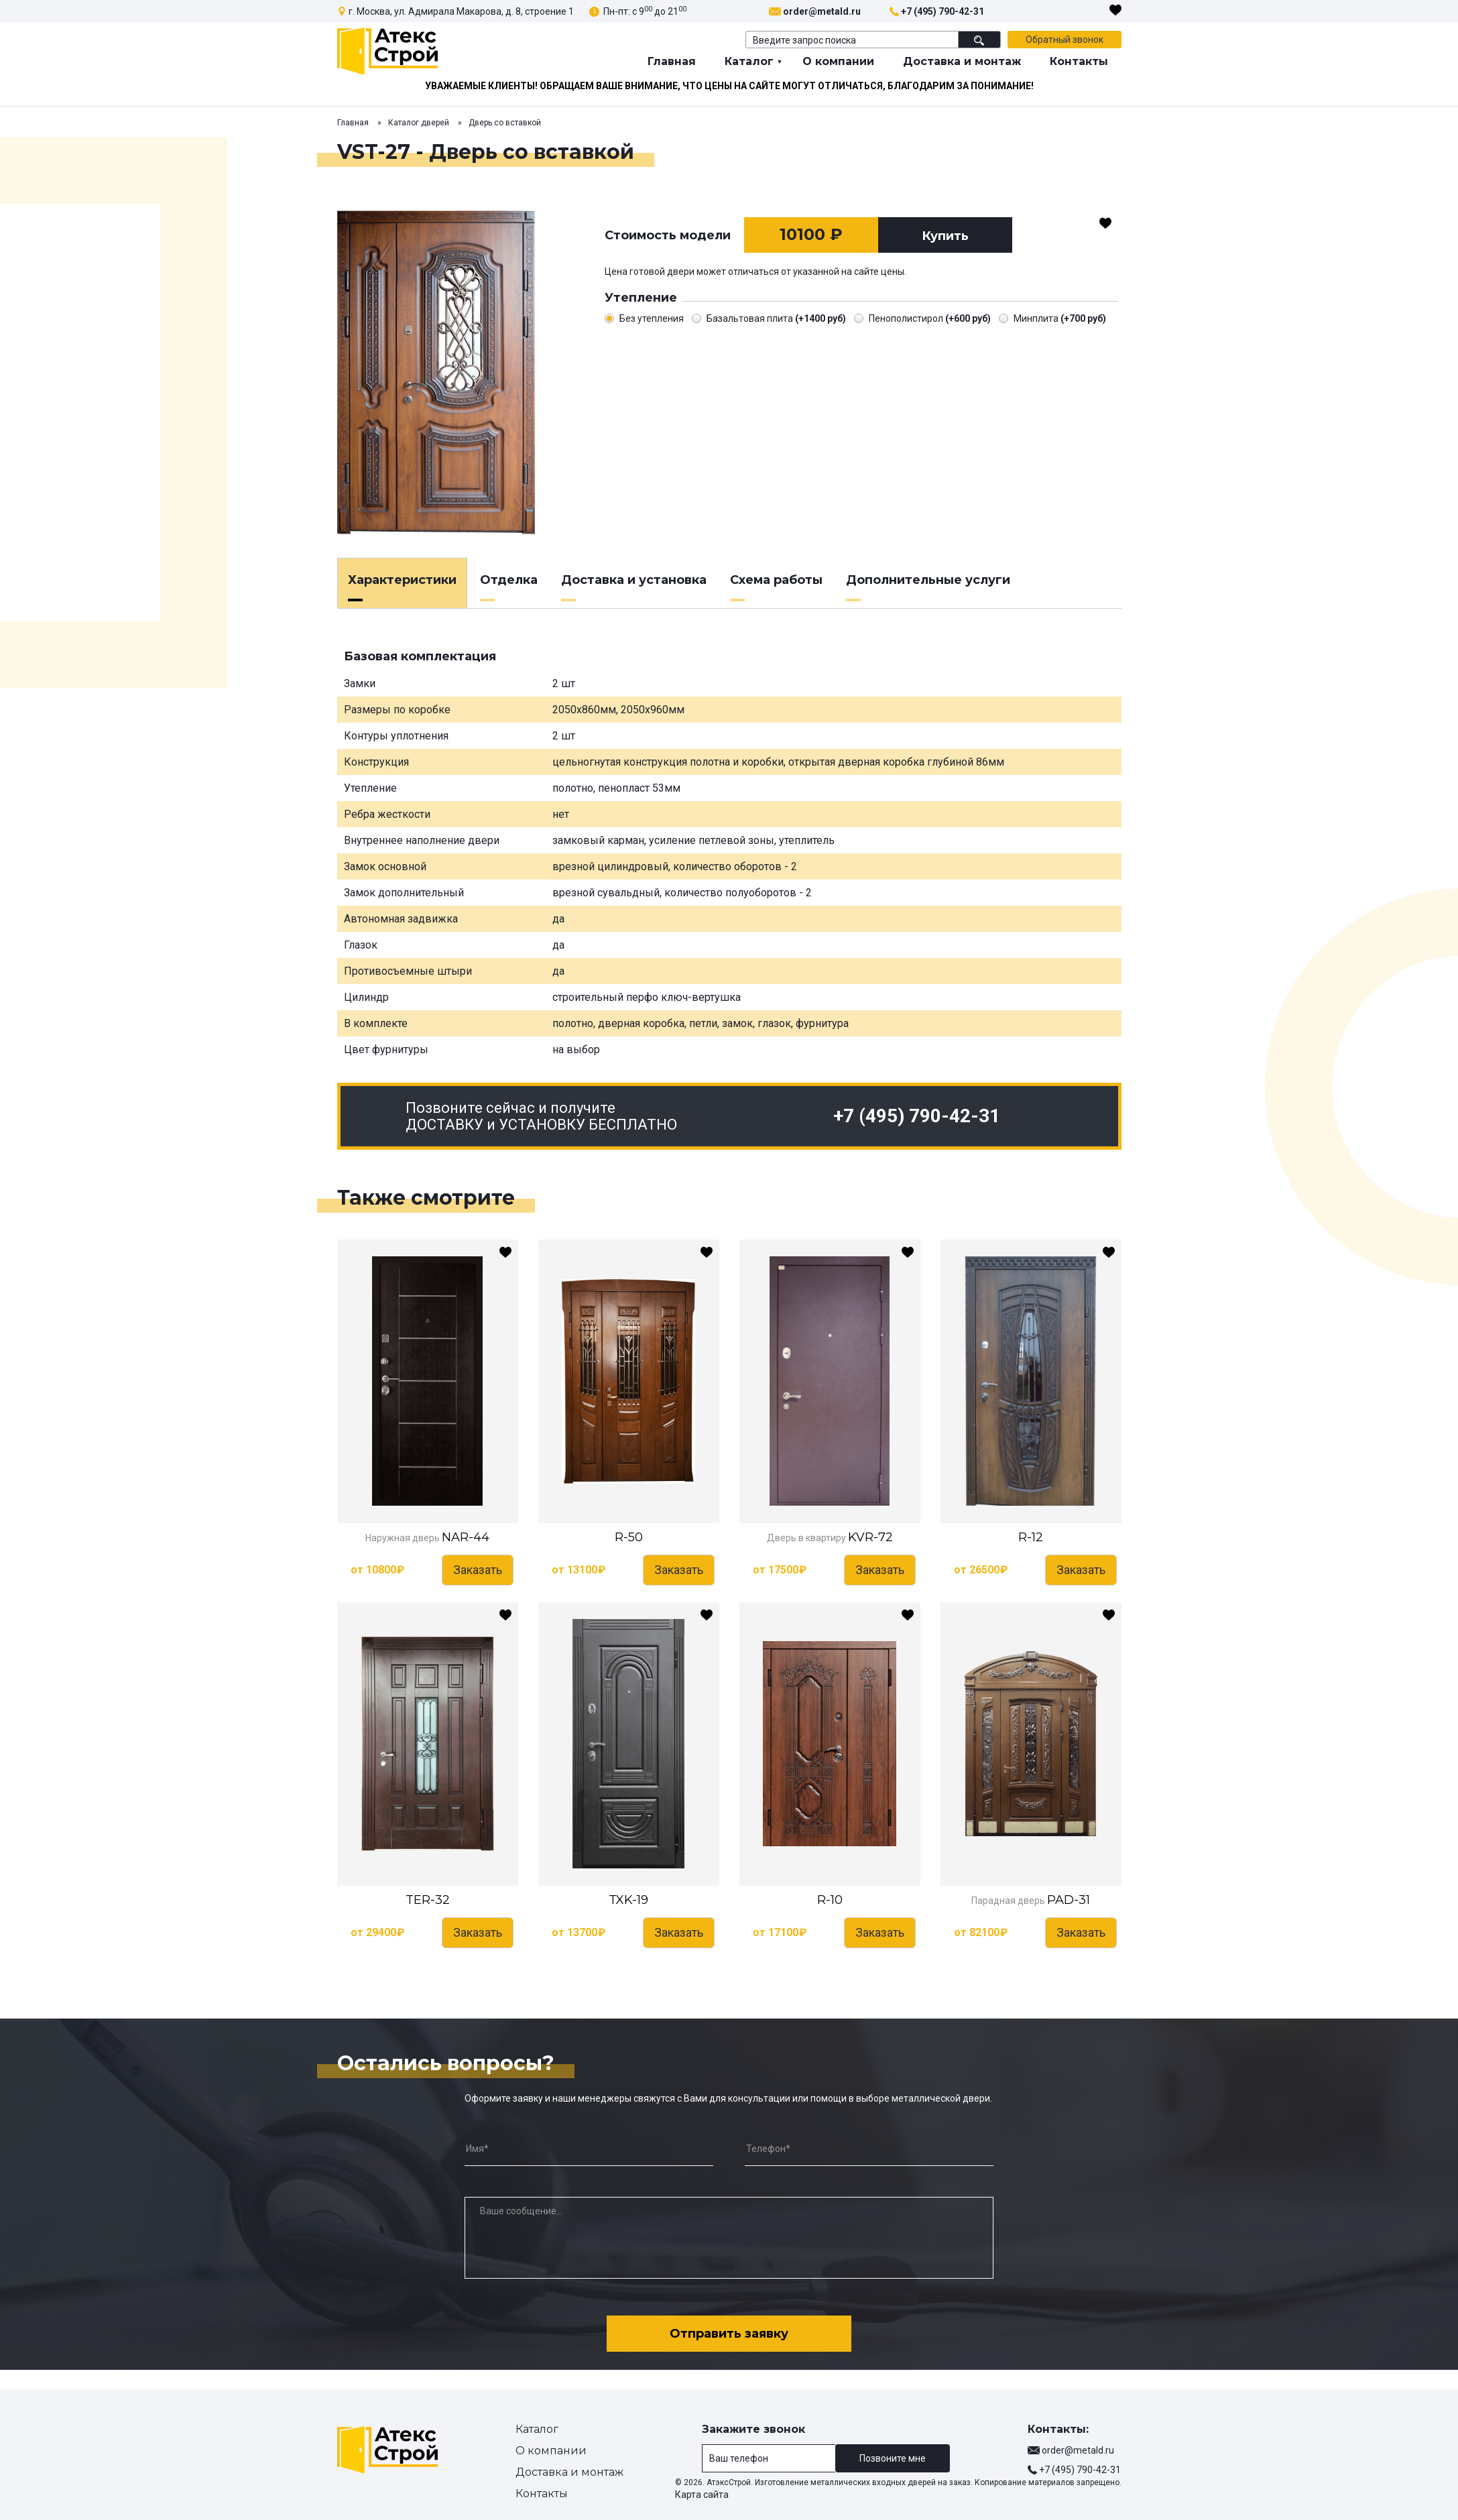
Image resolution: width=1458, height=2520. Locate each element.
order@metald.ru (822, 11)
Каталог (749, 61)
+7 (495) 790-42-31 (942, 11)
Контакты (1079, 61)
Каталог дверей (418, 122)
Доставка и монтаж (962, 61)
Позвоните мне (892, 2458)
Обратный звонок (1064, 39)
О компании (838, 61)
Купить (945, 236)
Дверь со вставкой (505, 122)
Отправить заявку (729, 2332)
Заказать (477, 1570)
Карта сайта (702, 2494)
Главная (672, 61)
